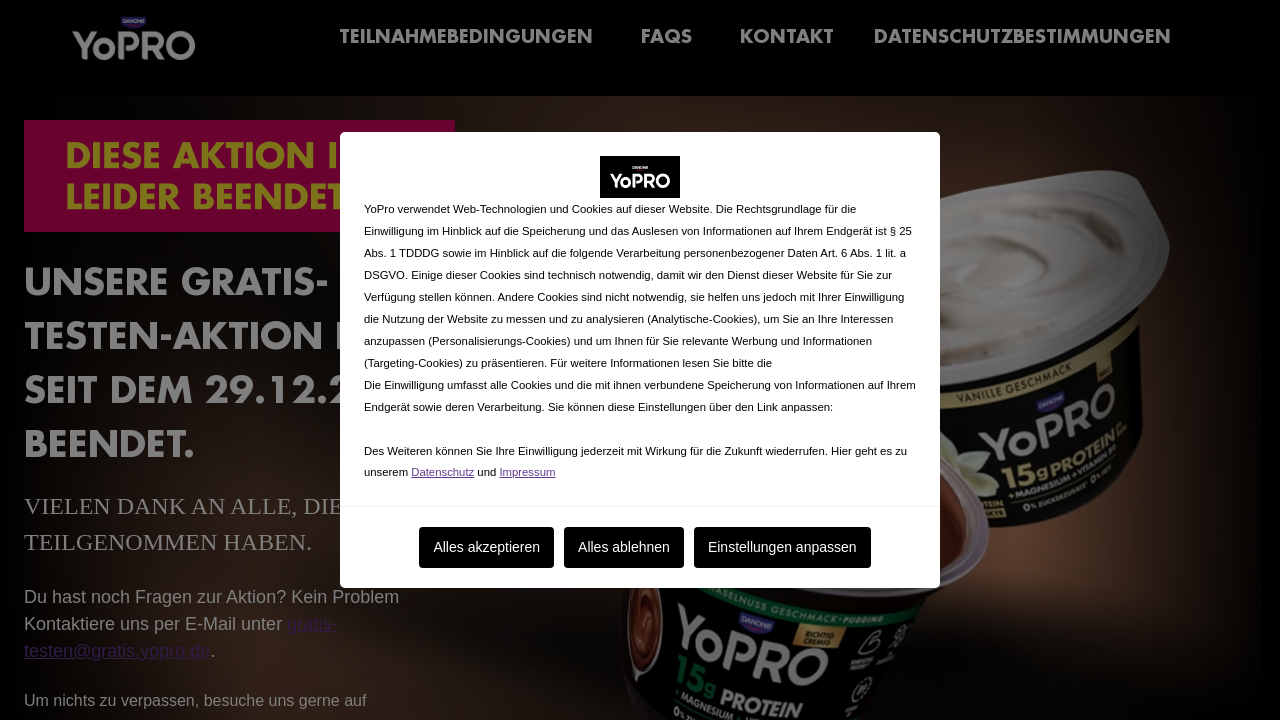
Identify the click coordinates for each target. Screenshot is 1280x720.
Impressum (527, 458)
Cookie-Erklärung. (820, 349)
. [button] (458, 415)
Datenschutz (442, 458)
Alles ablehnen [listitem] (624, 533)
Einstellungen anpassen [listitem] (782, 533)
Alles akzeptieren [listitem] (486, 533)
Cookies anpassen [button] (410, 415)
